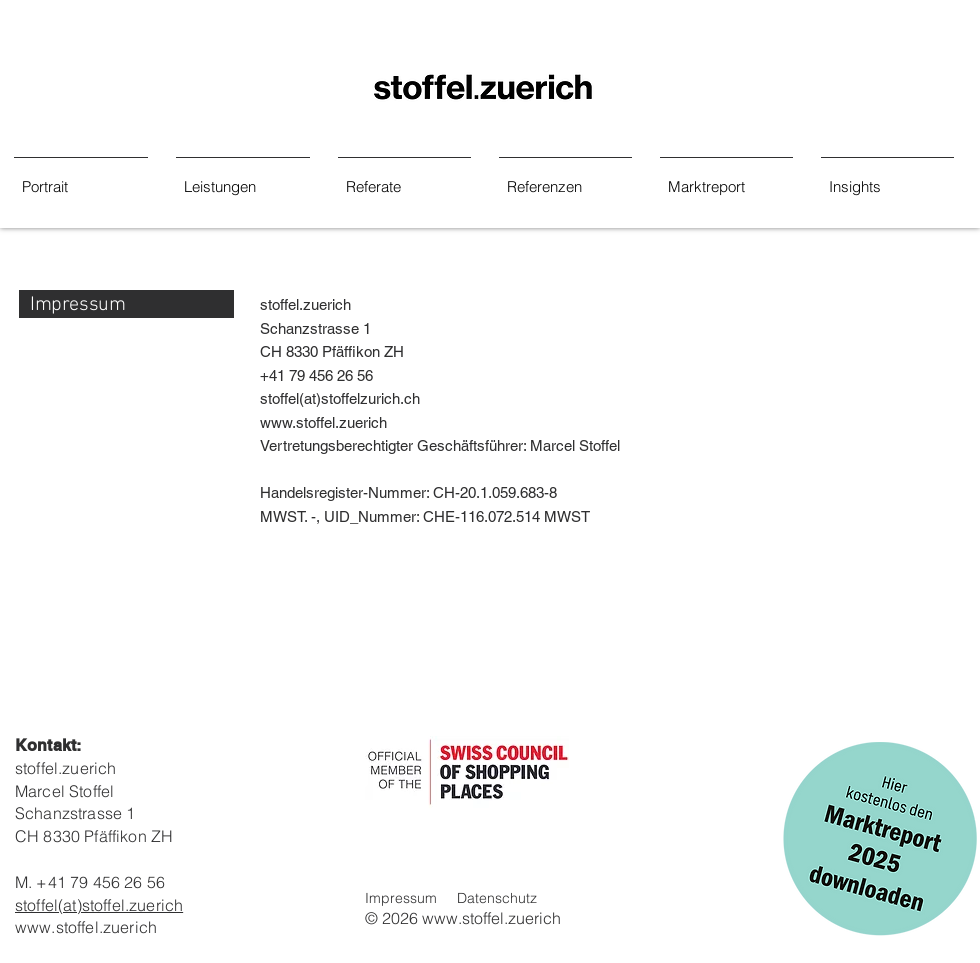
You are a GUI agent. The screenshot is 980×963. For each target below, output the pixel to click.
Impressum (401, 898)
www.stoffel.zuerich (323, 422)
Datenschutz (497, 898)
